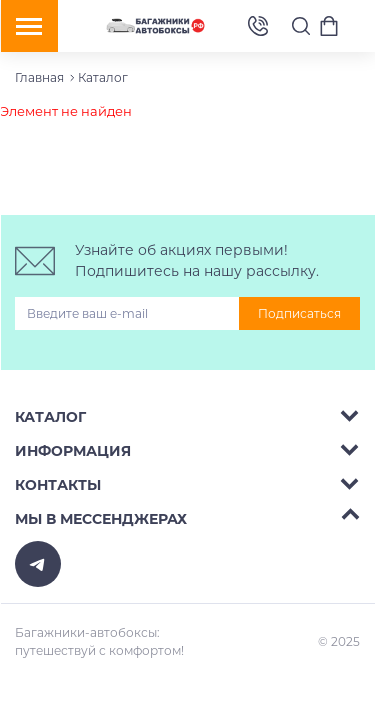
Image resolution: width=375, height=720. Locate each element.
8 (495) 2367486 (258, 26)
